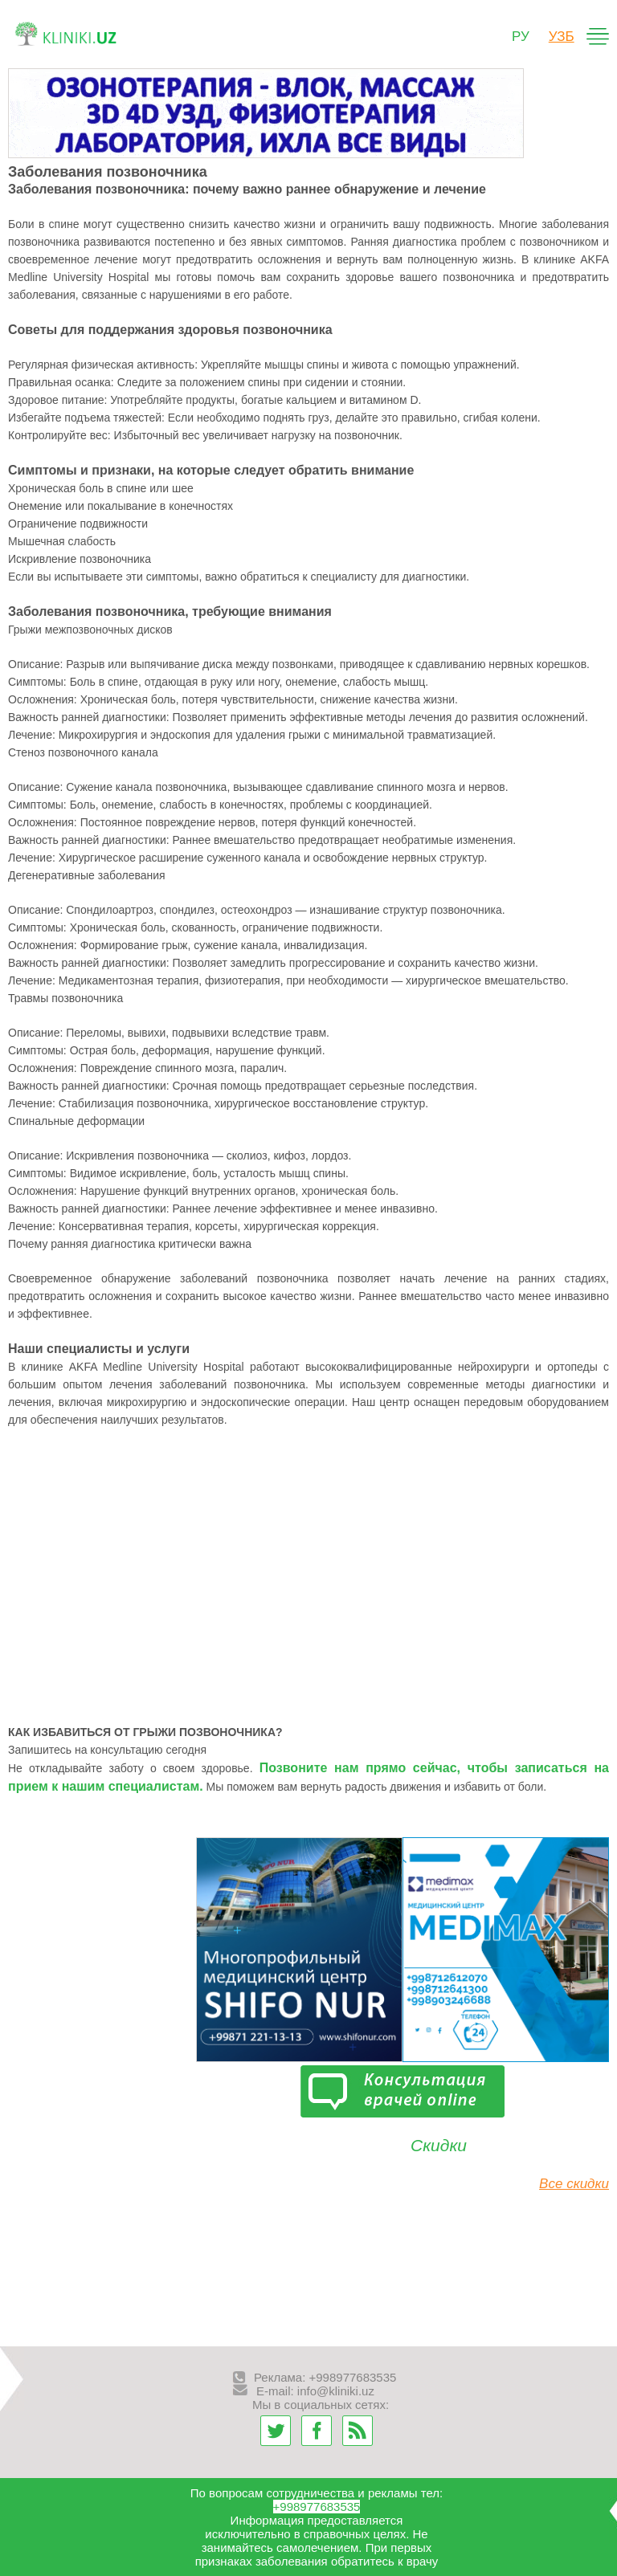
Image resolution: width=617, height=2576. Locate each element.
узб (561, 36)
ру (520, 36)
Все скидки (574, 2183)
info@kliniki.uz (335, 2391)
